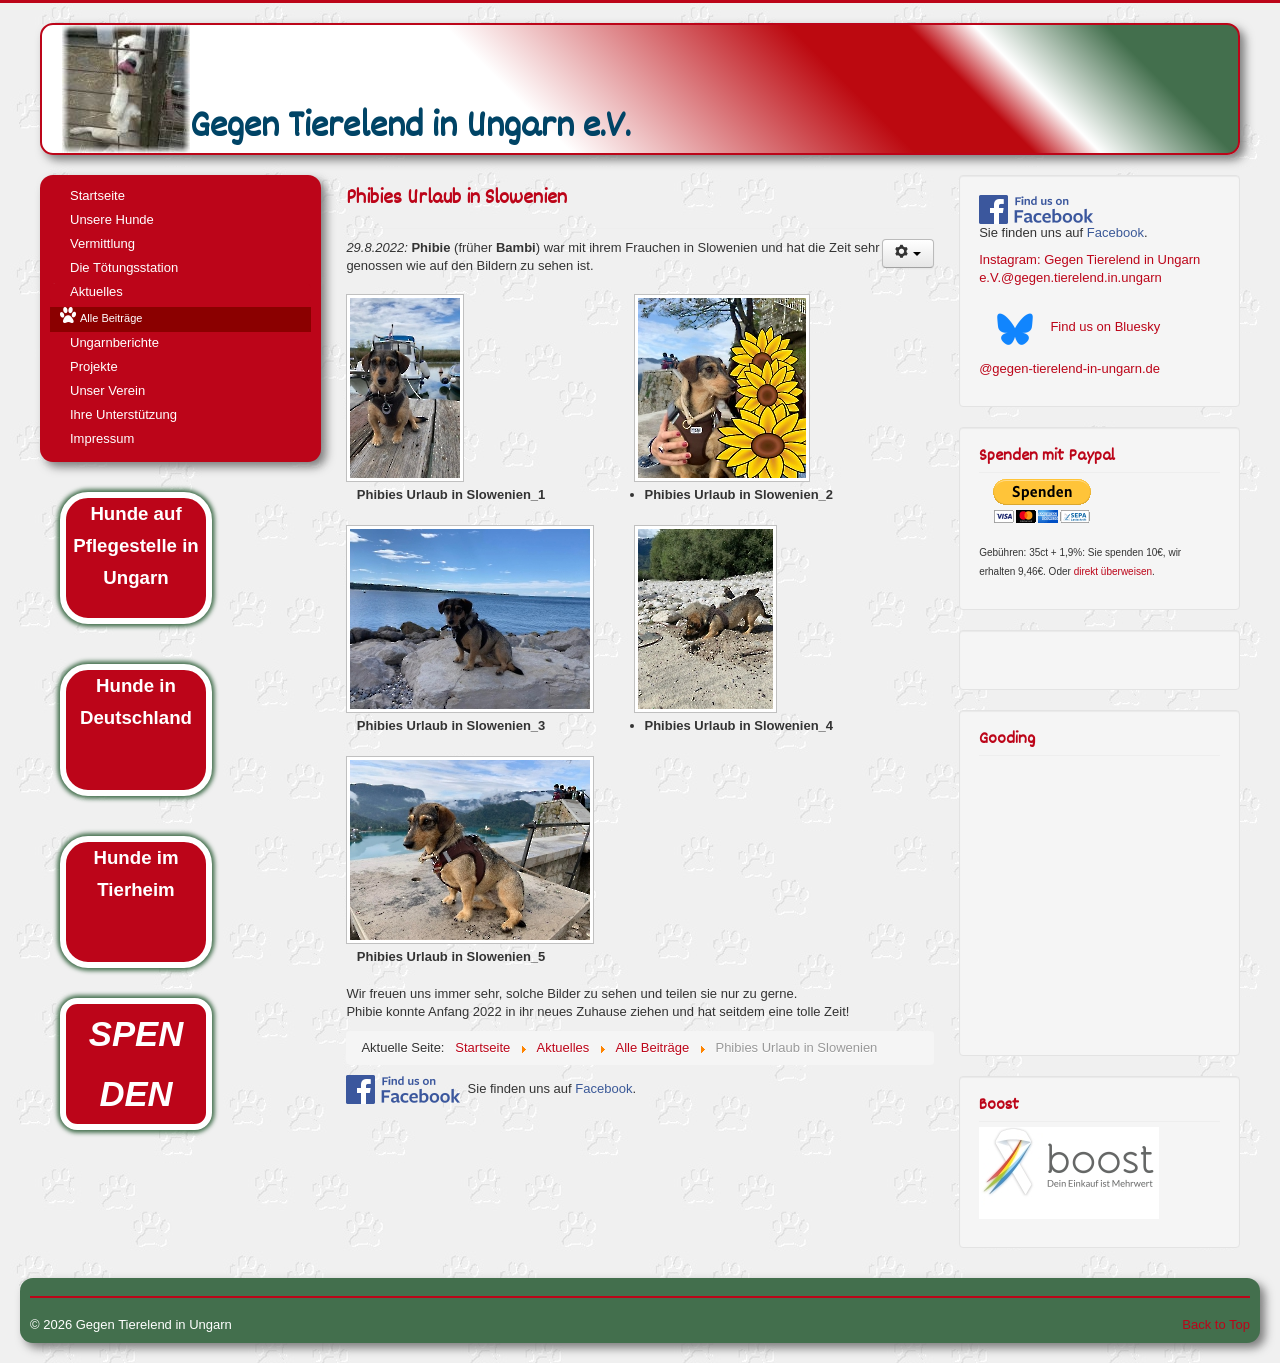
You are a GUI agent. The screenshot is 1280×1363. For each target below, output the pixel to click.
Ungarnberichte (114, 342)
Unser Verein (107, 390)
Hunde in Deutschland (136, 701)
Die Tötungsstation (124, 267)
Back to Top (1216, 1324)
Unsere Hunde (112, 219)
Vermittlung (102, 243)
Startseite (97, 195)
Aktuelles (96, 291)
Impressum (102, 438)
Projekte (94, 366)
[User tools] (908, 253)
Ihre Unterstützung (123, 414)
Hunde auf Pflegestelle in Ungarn (135, 545)
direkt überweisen (1113, 571)
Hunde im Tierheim (136, 873)
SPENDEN (136, 1064)
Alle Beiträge (111, 318)
